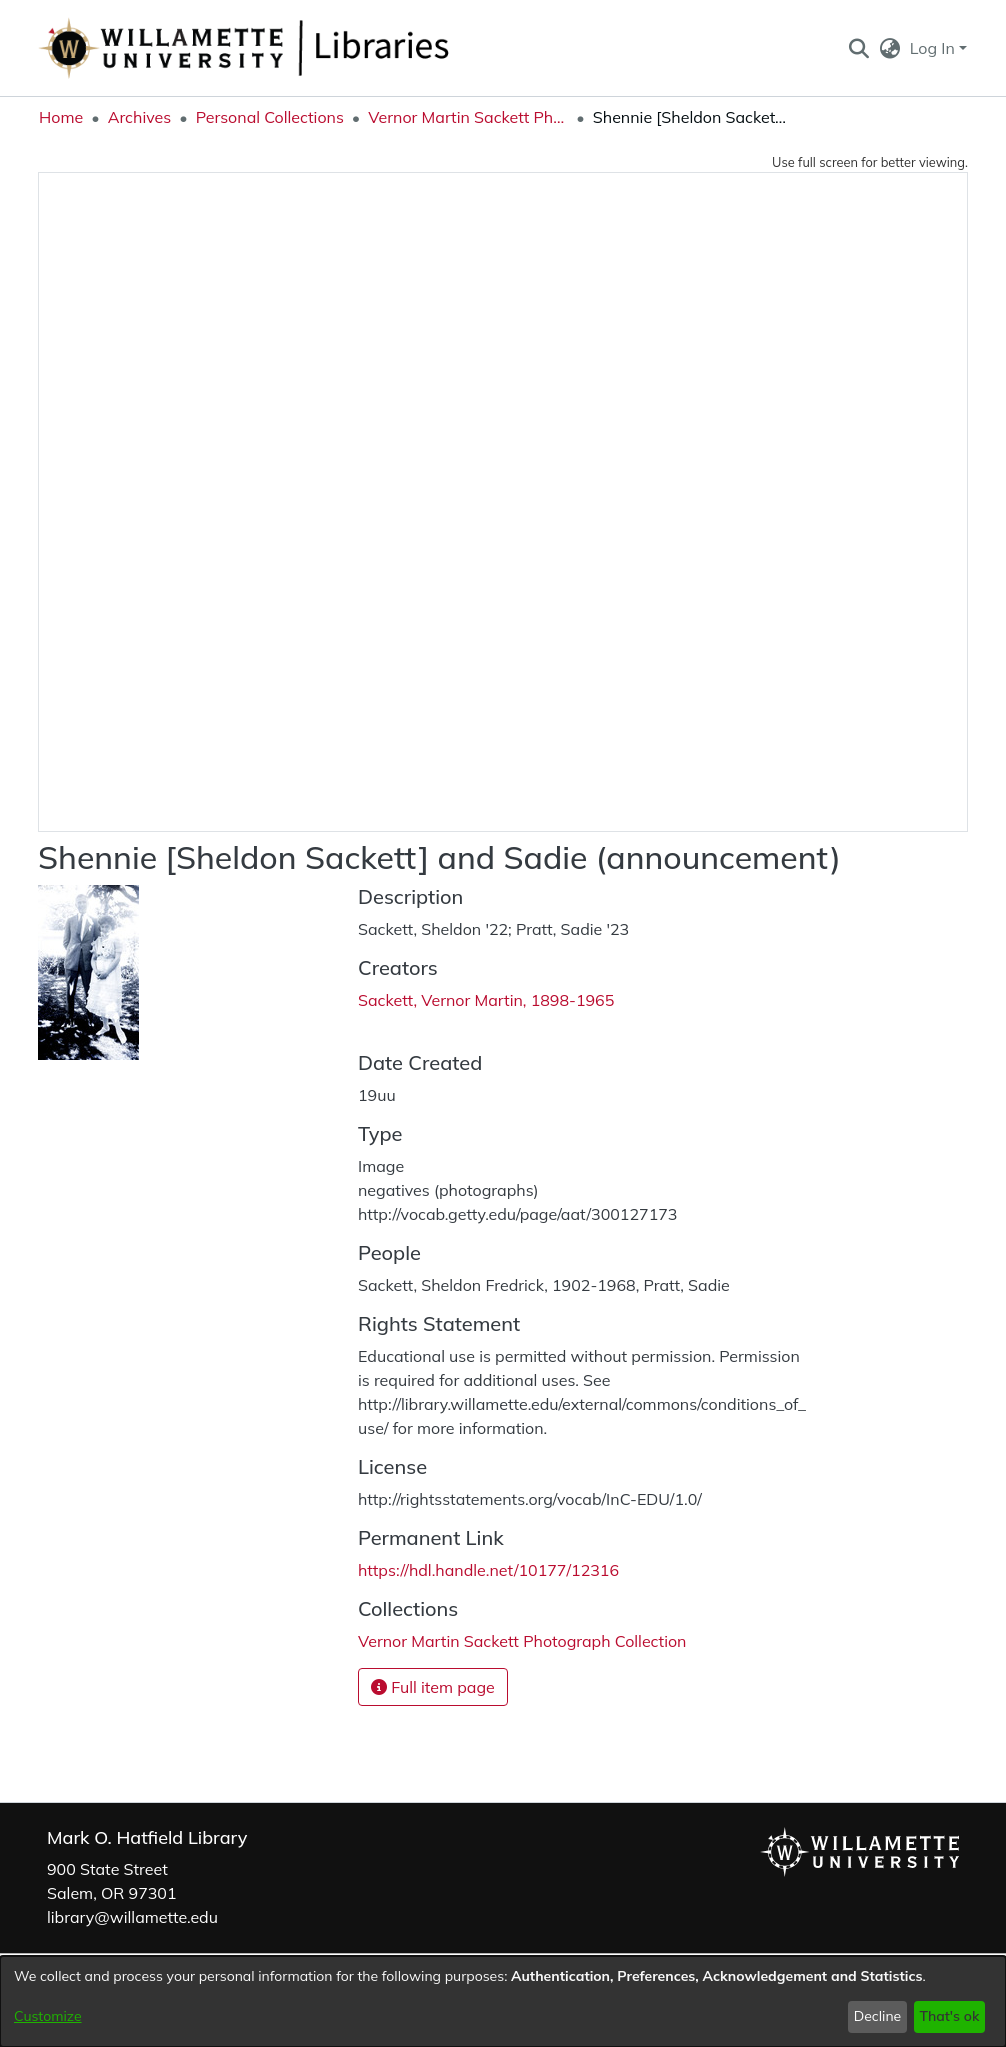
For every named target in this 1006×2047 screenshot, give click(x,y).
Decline (878, 2016)
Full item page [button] (433, 1687)
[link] (522, 1641)
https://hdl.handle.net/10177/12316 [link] (488, 1570)
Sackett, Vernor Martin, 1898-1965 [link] (486, 1000)
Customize (48, 2016)
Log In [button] (934, 48)
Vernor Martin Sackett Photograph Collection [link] (468, 117)
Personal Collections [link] (270, 117)
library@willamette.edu (132, 1917)
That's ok (949, 2016)
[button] (858, 48)
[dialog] (503, 2001)
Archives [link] (140, 117)
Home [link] (61, 117)
